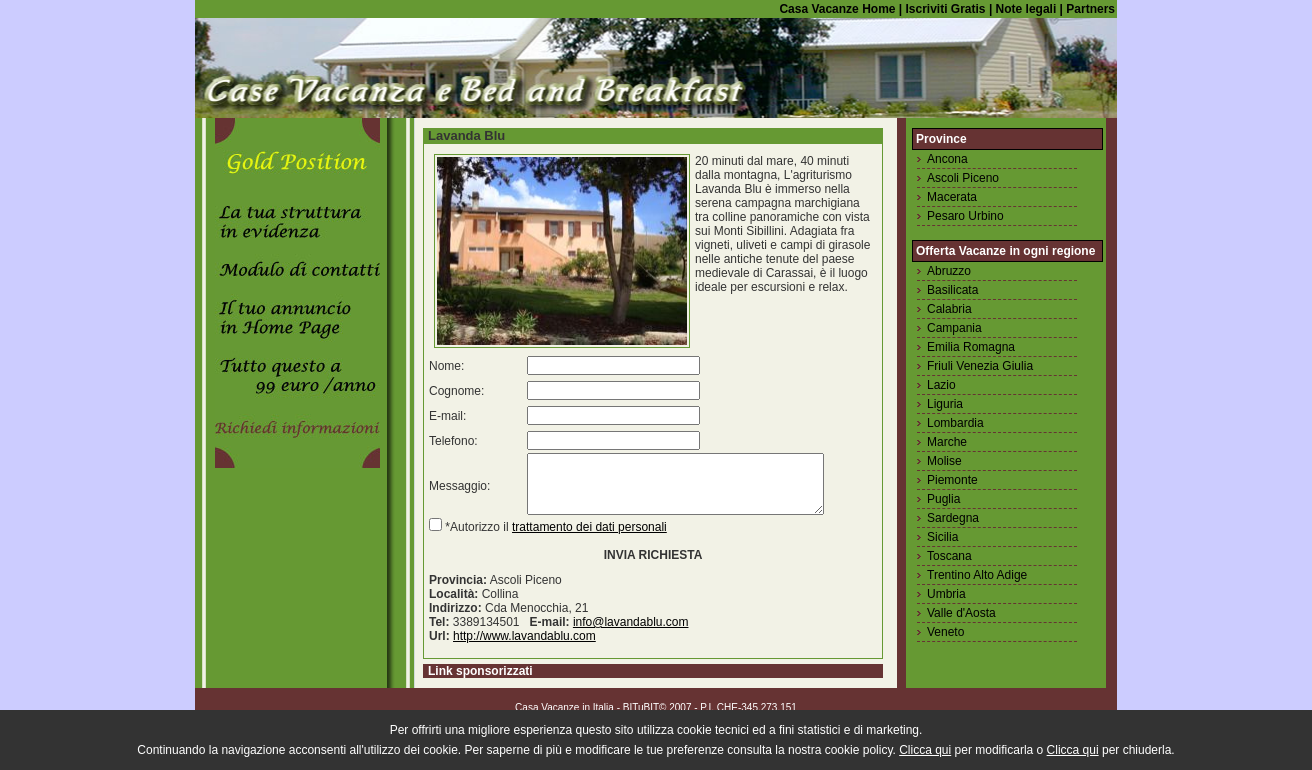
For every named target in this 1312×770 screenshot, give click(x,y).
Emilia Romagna (971, 347)
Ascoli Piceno (963, 178)
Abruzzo (949, 271)
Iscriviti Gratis (943, 9)
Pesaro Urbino (965, 216)
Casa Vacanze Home (837, 9)
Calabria (949, 309)
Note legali (1024, 9)
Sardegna (953, 518)
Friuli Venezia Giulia (980, 366)
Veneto (945, 632)
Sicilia (942, 537)
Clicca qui (925, 750)
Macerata (952, 197)
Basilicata (952, 290)
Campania (954, 328)
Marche (947, 442)
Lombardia (955, 423)
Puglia (943, 499)
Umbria (946, 594)
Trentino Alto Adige (977, 575)
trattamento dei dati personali (589, 539)
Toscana (949, 556)
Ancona (947, 159)
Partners (1090, 9)
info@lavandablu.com (631, 634)
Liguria (945, 404)
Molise (944, 461)
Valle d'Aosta (961, 613)
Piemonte (952, 480)
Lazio (941, 385)
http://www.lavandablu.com (524, 648)
